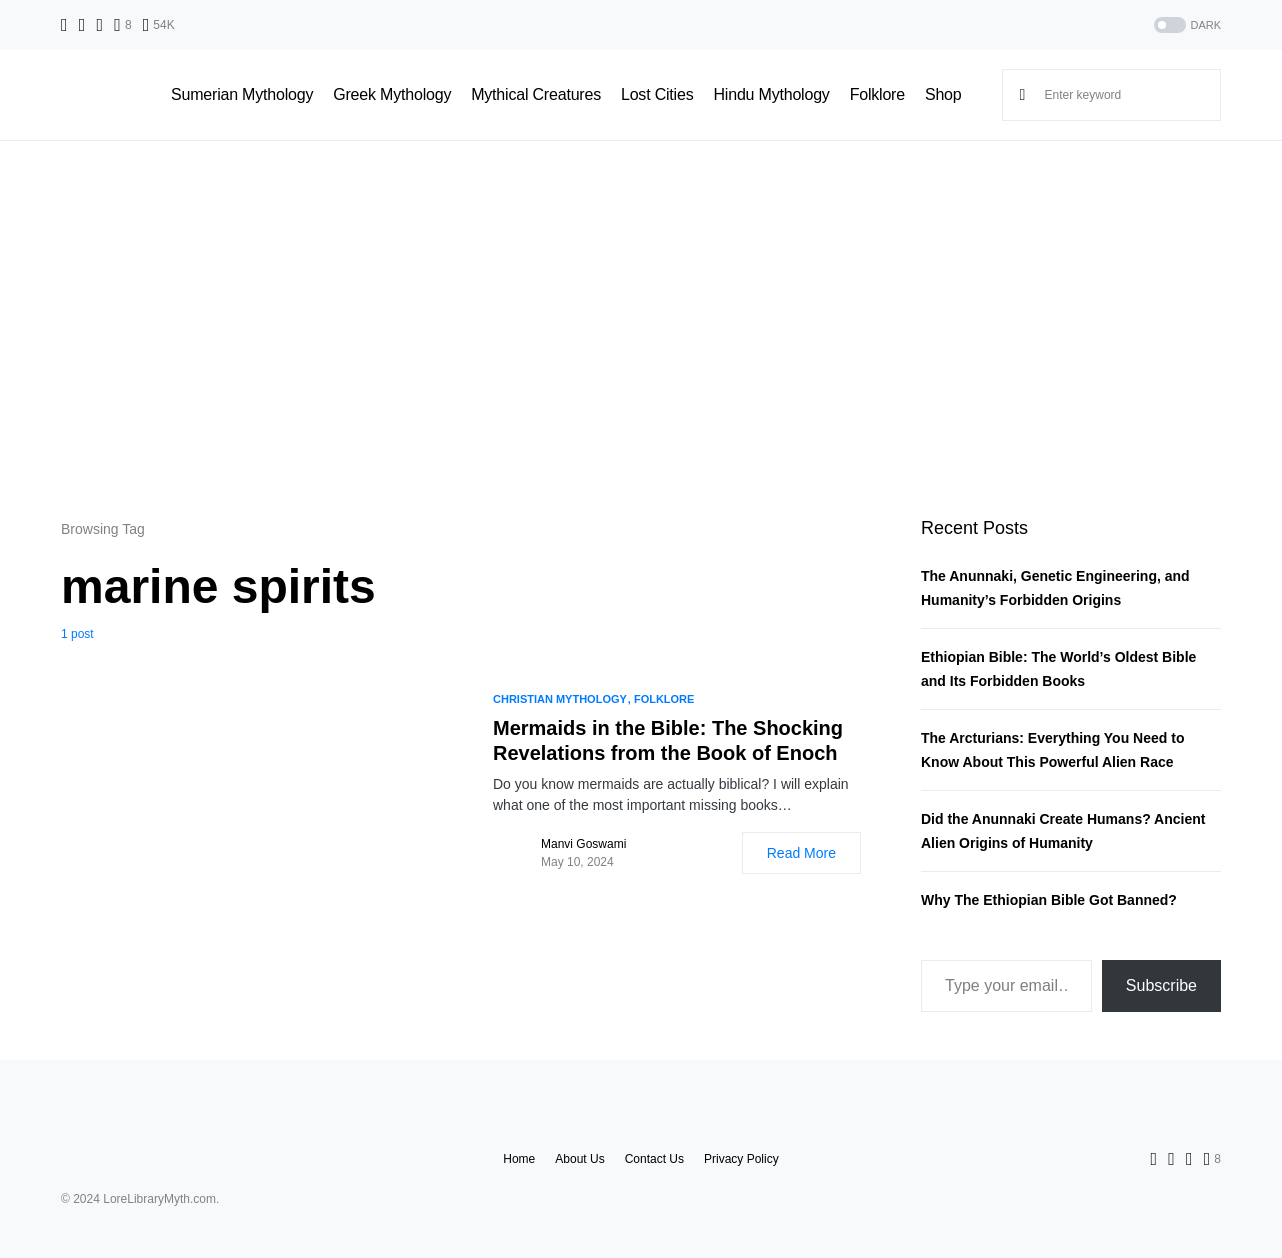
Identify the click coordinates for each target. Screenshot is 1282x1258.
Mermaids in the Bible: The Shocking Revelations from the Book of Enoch (668, 740)
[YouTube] (159, 25)
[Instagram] (100, 25)
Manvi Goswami (583, 844)
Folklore (664, 699)
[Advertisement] (641, 329)
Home (519, 1159)
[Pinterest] (122, 25)
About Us (579, 1159)
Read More (801, 853)
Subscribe (1161, 985)
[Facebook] (64, 25)
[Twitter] (82, 25)
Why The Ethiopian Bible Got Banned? (1049, 900)
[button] (1185, 25)
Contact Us (654, 1159)
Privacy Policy (741, 1159)
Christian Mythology (560, 699)
